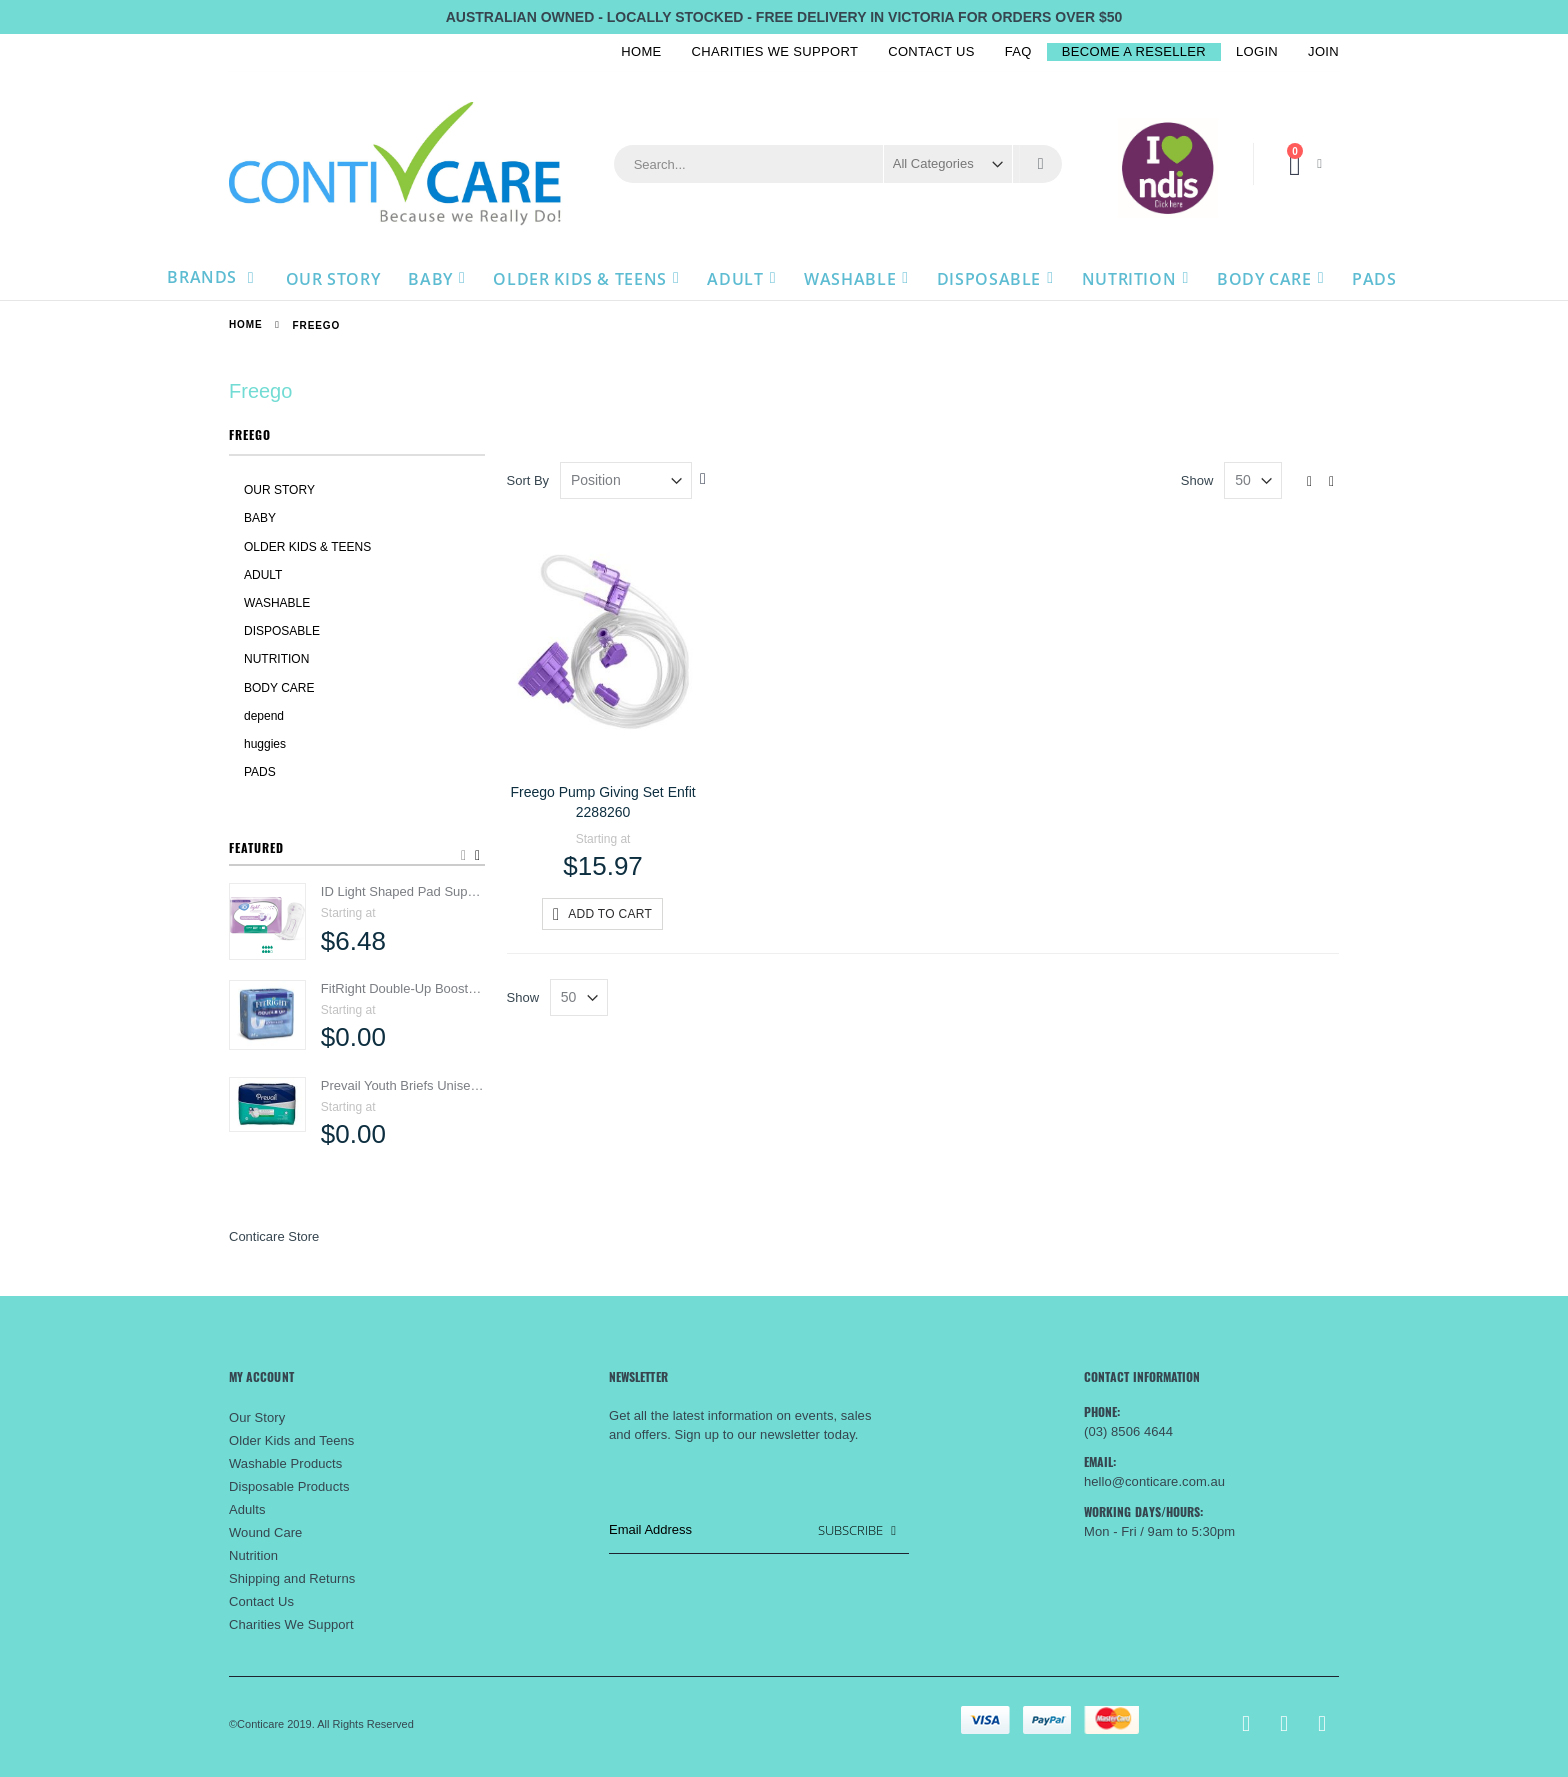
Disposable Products (289, 1486)
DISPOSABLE (282, 631)
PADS (260, 772)
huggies (265, 744)
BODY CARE (279, 688)
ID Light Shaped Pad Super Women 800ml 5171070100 (403, 891)
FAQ (1018, 51)
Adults (247, 1509)
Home (641, 51)
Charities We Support (775, 51)
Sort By (528, 480)
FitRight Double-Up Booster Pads (403, 988)
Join (1323, 51)
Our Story (257, 1417)
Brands (204, 277)
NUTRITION (276, 659)
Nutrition (253, 1555)
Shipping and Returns (292, 1578)
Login (1257, 51)
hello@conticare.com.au (1154, 1481)
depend (264, 716)
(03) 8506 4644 (1128, 1431)
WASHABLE (277, 603)
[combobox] (838, 164)
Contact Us (931, 51)
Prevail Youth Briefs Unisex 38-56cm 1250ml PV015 (403, 1085)
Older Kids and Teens (291, 1440)
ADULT (263, 575)
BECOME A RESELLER (1134, 51)
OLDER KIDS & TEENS (307, 547)
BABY (260, 518)
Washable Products (285, 1463)
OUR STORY (279, 490)
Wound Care (265, 1532)
